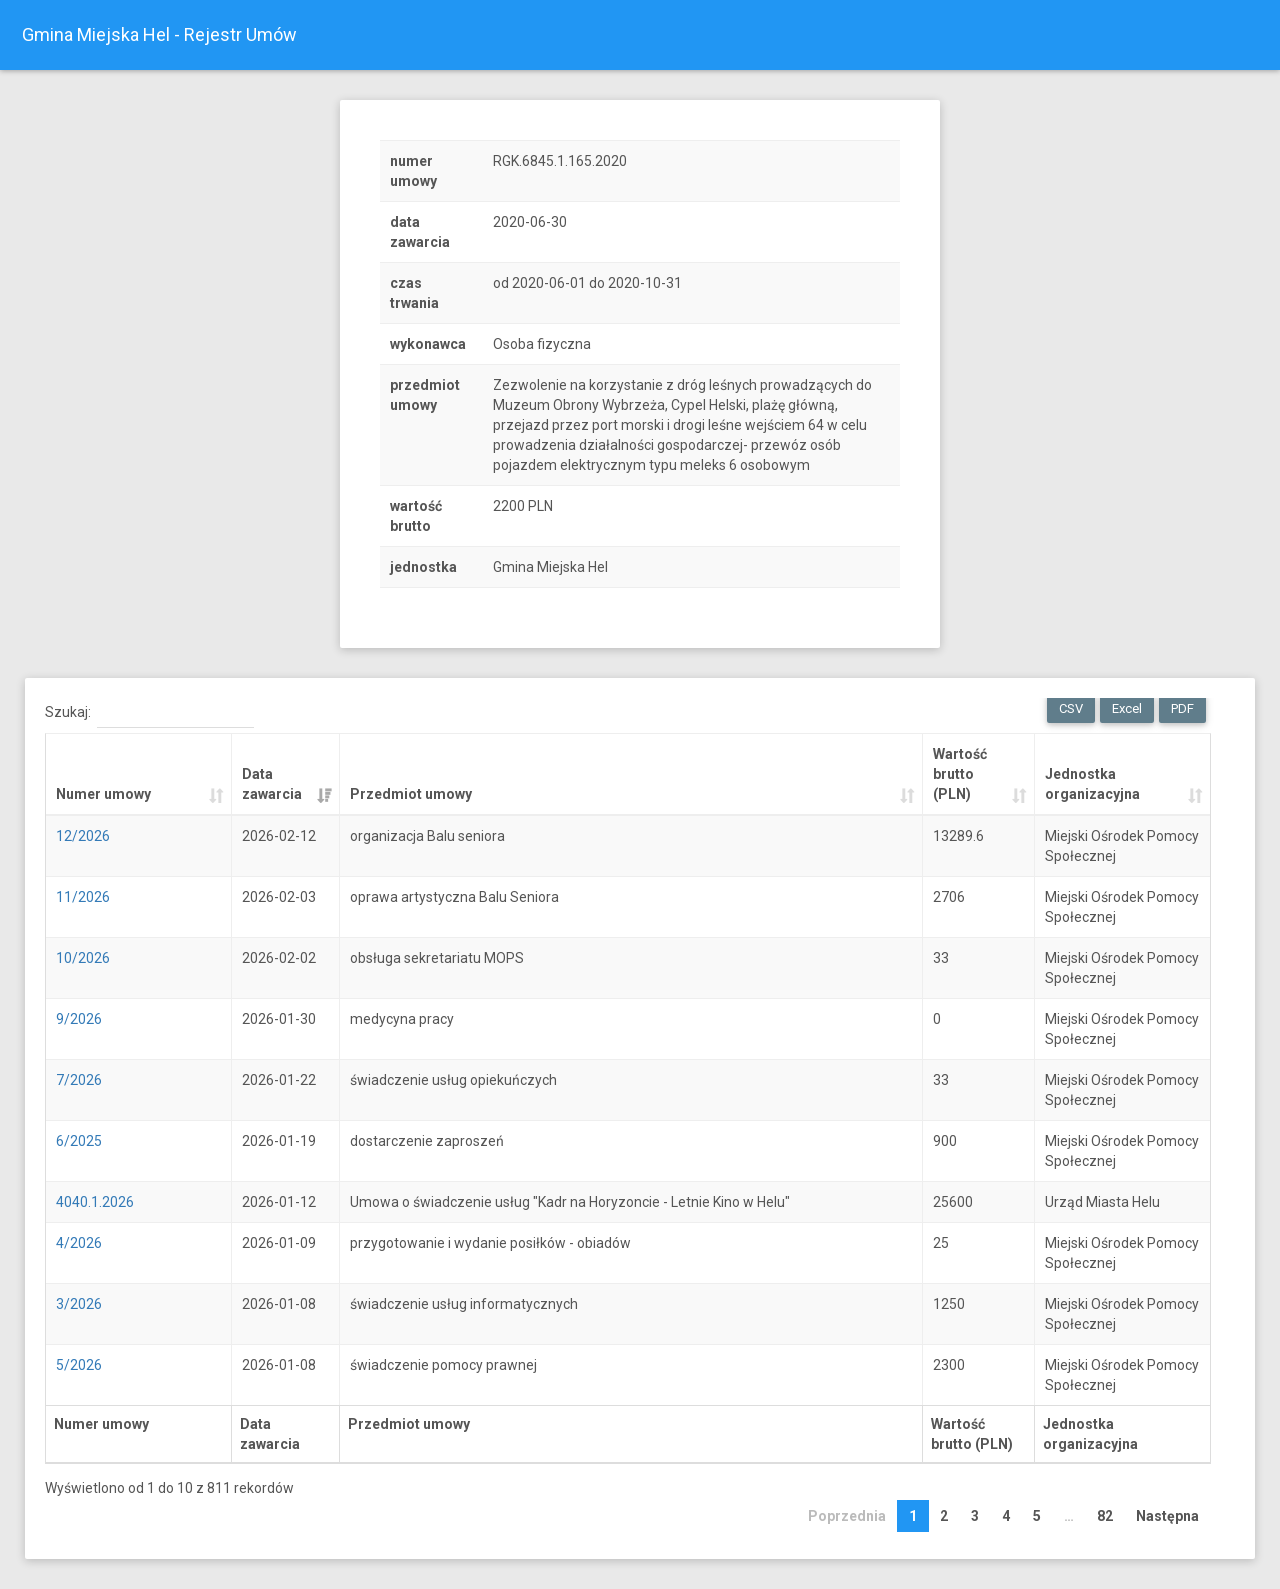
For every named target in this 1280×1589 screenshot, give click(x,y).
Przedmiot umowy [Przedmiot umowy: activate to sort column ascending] (411, 794)
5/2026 (79, 1365)
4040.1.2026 (95, 1202)
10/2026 (83, 958)
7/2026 (79, 1080)
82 (1105, 1516)
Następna (1167, 1516)
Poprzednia (847, 1516)
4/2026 (79, 1243)
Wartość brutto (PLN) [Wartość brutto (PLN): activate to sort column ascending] (960, 774)
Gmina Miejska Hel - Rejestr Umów (159, 34)
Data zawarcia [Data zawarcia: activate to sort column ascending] (272, 784)
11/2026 (83, 897)
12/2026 (83, 836)
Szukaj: (149, 713)
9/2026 (79, 1019)
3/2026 (79, 1304)
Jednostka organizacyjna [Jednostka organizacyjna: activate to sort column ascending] (1092, 784)
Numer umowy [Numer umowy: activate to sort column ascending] (103, 794)
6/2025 (79, 1141)
